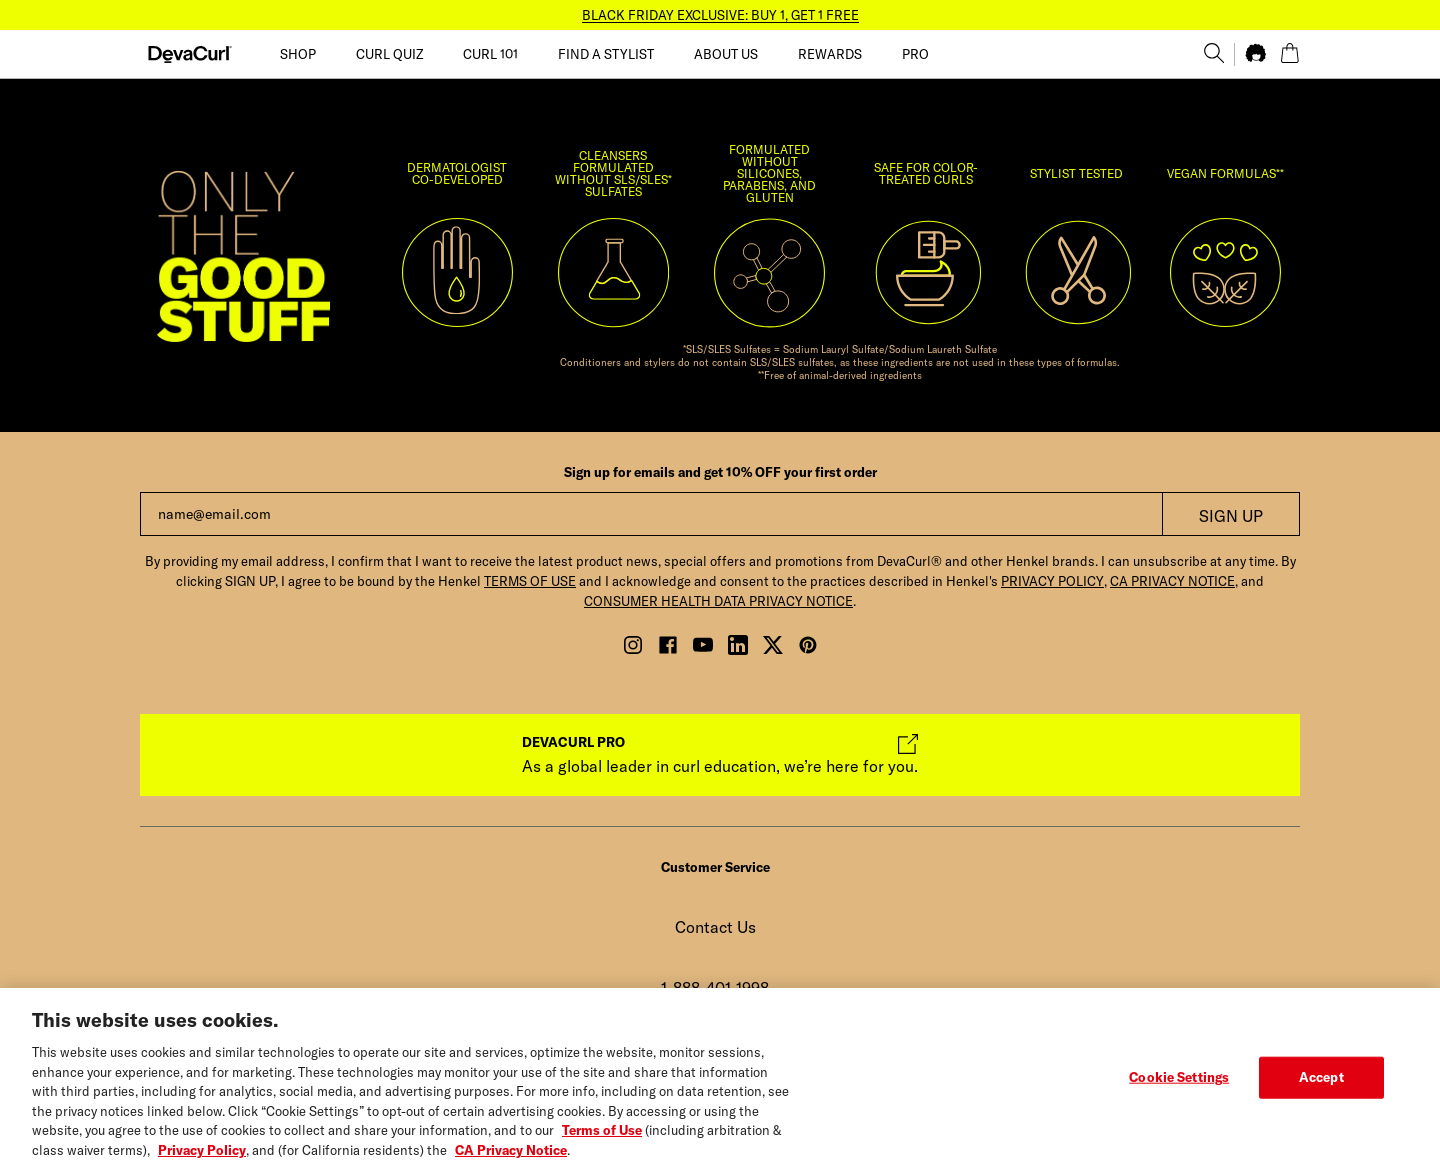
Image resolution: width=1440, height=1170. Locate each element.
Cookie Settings (1179, 1089)
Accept (1321, 1089)
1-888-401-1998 (715, 988)
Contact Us (715, 927)
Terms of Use (602, 1143)
